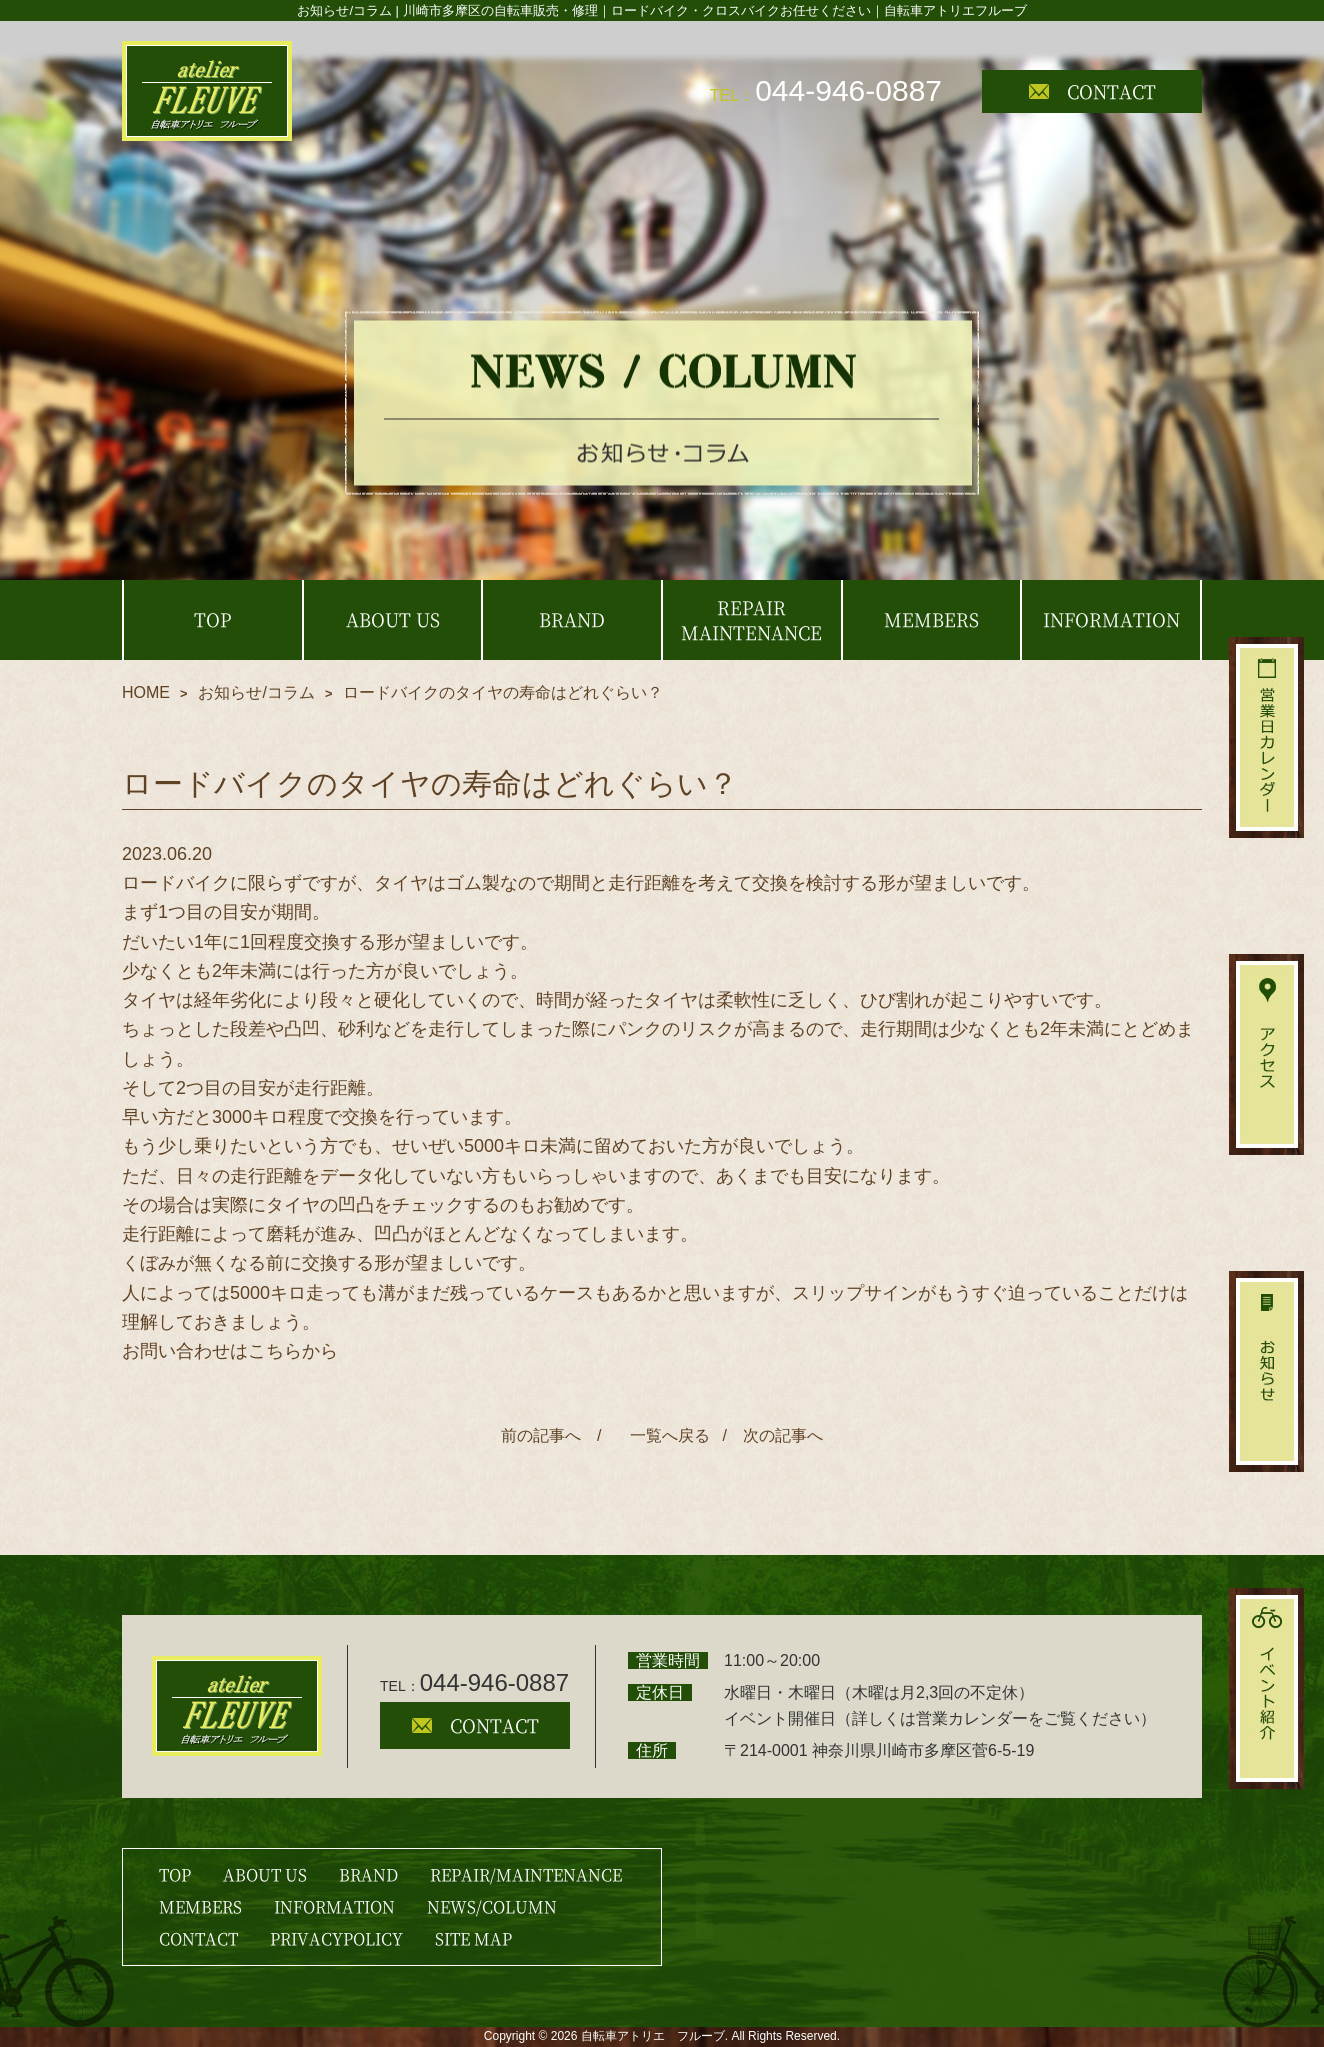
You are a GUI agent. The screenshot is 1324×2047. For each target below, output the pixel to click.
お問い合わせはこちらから (230, 1351)
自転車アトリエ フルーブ (653, 2036)
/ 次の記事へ (772, 1435)
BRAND (368, 1874)
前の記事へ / (551, 1435)
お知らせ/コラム (256, 692)
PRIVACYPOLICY (336, 1938)
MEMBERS (200, 1906)
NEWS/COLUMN (492, 1906)
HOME (146, 692)
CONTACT (1092, 91)
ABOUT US (265, 1874)
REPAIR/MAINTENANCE (526, 1874)
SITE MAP (473, 1938)
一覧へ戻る (666, 1435)
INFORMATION (334, 1906)
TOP (175, 1874)
